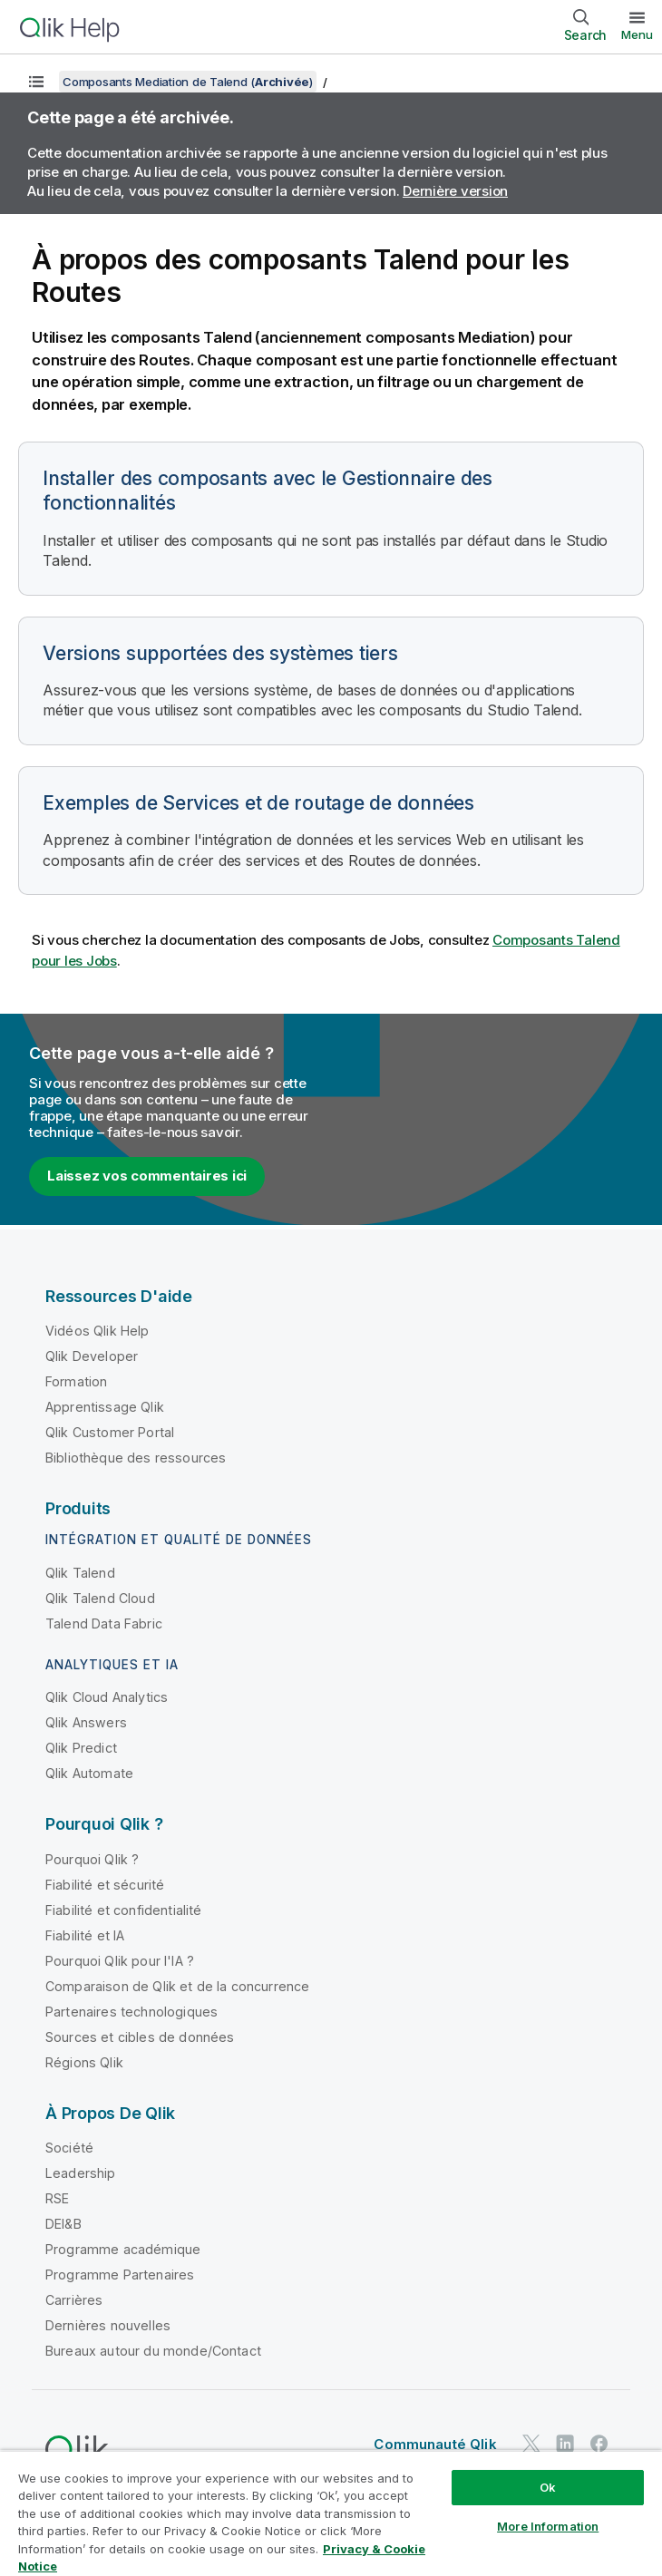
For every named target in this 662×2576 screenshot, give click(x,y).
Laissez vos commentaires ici (147, 1175)
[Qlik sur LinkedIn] (565, 2443)
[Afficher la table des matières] (36, 81)
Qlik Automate (89, 1773)
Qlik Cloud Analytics (106, 1697)
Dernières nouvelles (107, 2325)
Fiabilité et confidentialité (123, 1910)
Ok (548, 2487)
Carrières (73, 2300)
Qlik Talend (80, 1572)
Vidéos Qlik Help (97, 1330)
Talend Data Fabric (103, 1623)
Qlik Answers (86, 1722)
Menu (637, 34)
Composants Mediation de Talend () (188, 81)
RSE (57, 2198)
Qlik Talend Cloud (100, 1598)
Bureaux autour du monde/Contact (153, 2350)
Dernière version (455, 190)
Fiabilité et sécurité (104, 1884)
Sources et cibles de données (139, 2037)
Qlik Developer (91, 1356)
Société (69, 2147)
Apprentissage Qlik (104, 1406)
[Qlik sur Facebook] (599, 2443)
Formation (76, 1381)
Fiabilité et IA (84, 1935)
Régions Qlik (84, 2062)
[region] (331, 2513)
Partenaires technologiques (131, 2011)
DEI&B (63, 2223)
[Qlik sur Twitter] (531, 2443)
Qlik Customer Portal (109, 1432)
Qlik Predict (81, 1747)
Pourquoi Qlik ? (92, 1859)
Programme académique (122, 2249)
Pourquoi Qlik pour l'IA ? (119, 1960)
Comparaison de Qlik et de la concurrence (177, 1986)
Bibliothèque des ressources (135, 1457)
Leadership (80, 2173)
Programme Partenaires (119, 2274)
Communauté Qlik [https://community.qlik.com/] (435, 2444)
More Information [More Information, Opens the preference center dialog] (548, 2526)
